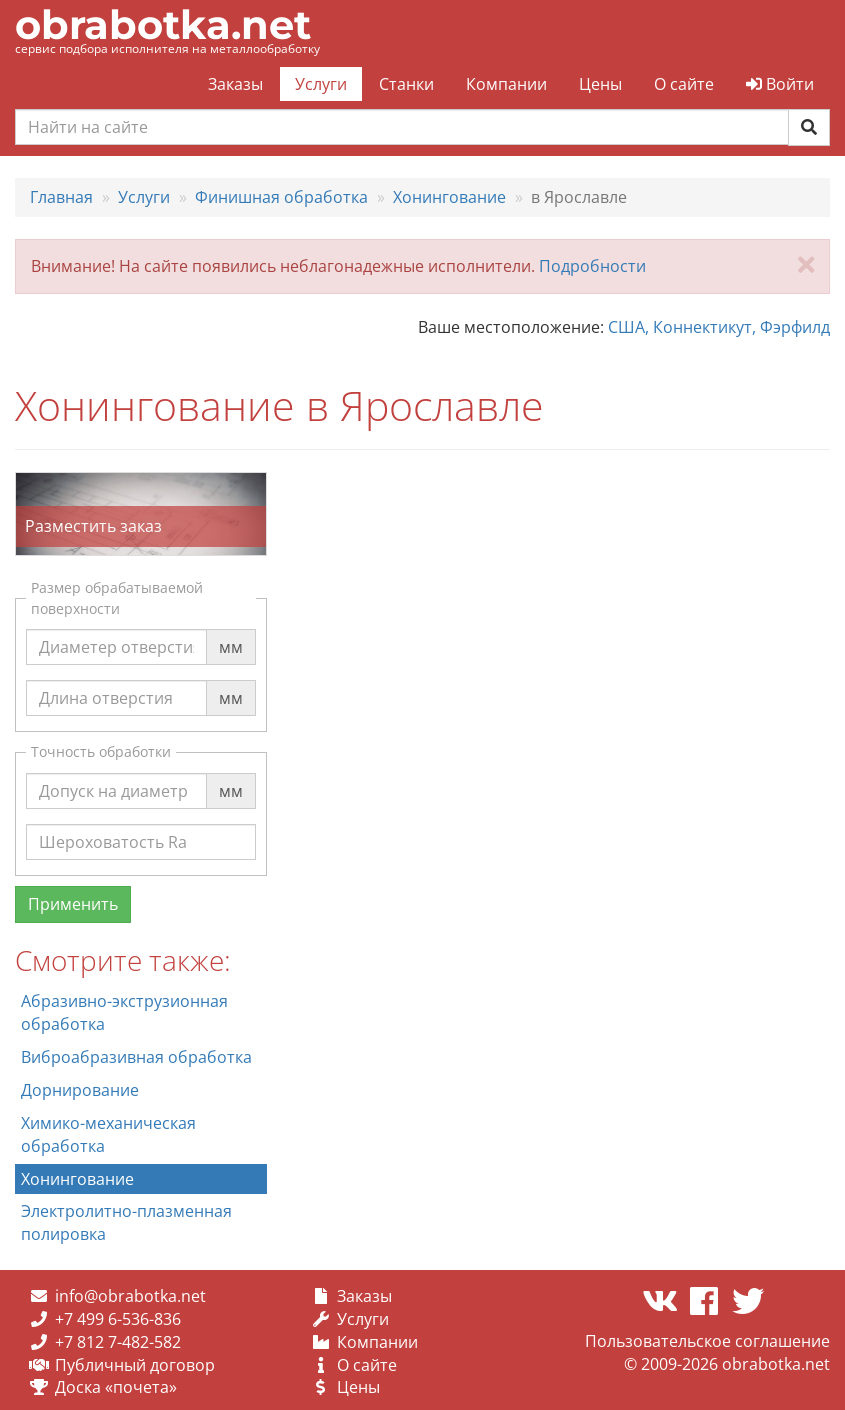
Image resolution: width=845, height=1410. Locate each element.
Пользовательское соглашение (707, 1341)
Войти (780, 84)
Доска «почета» (116, 1387)
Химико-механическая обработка (108, 1134)
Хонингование (77, 1179)
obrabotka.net (163, 24)
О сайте (684, 84)
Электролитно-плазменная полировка (126, 1222)
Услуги (321, 84)
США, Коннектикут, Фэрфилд (719, 327)
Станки (406, 84)
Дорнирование (80, 1090)
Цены (600, 84)
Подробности (592, 266)
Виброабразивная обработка (136, 1057)
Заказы (235, 84)
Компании (506, 84)
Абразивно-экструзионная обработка (124, 1012)
